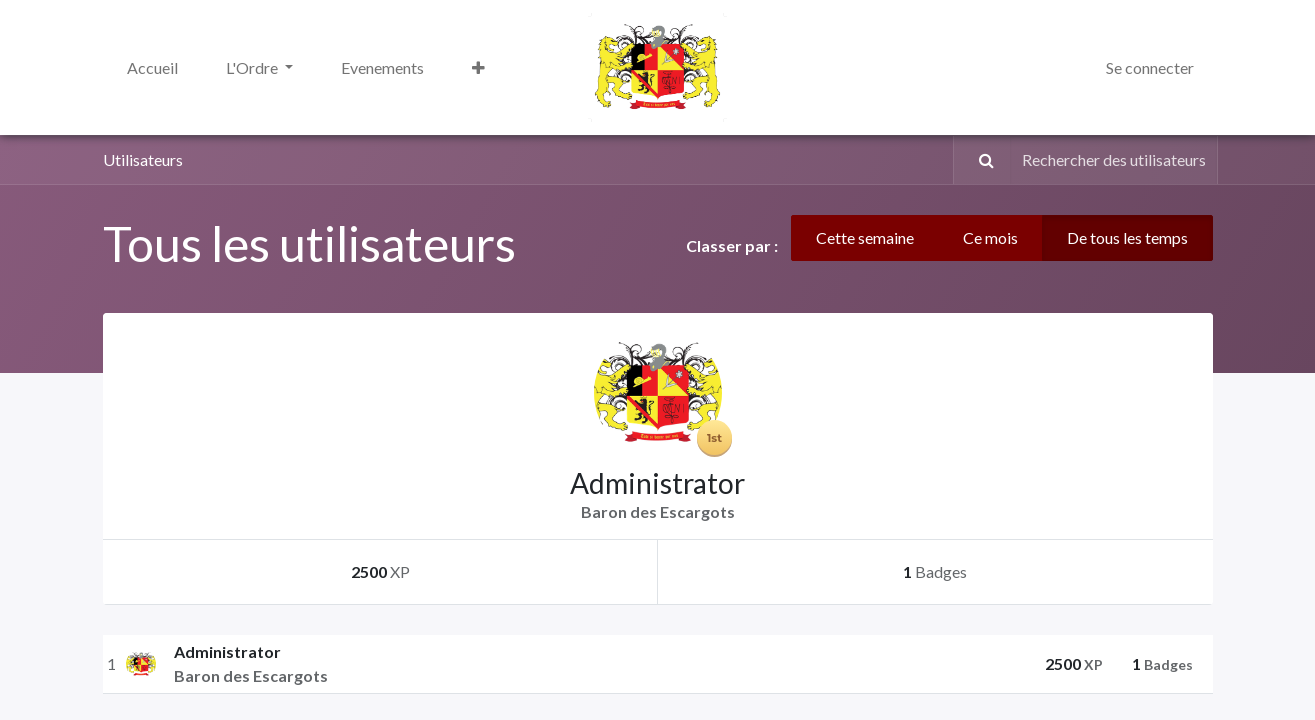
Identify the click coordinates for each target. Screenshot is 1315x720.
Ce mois (990, 237)
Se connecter (1150, 67)
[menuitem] (152, 68)
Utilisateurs (143, 159)
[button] (478, 68)
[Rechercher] (977, 160)
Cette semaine (865, 237)
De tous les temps (1127, 237)
